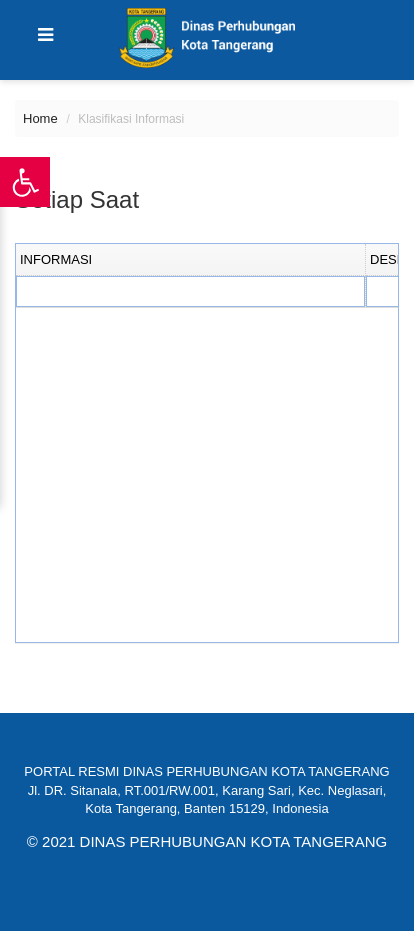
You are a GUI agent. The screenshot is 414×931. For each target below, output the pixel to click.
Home (40, 118)
